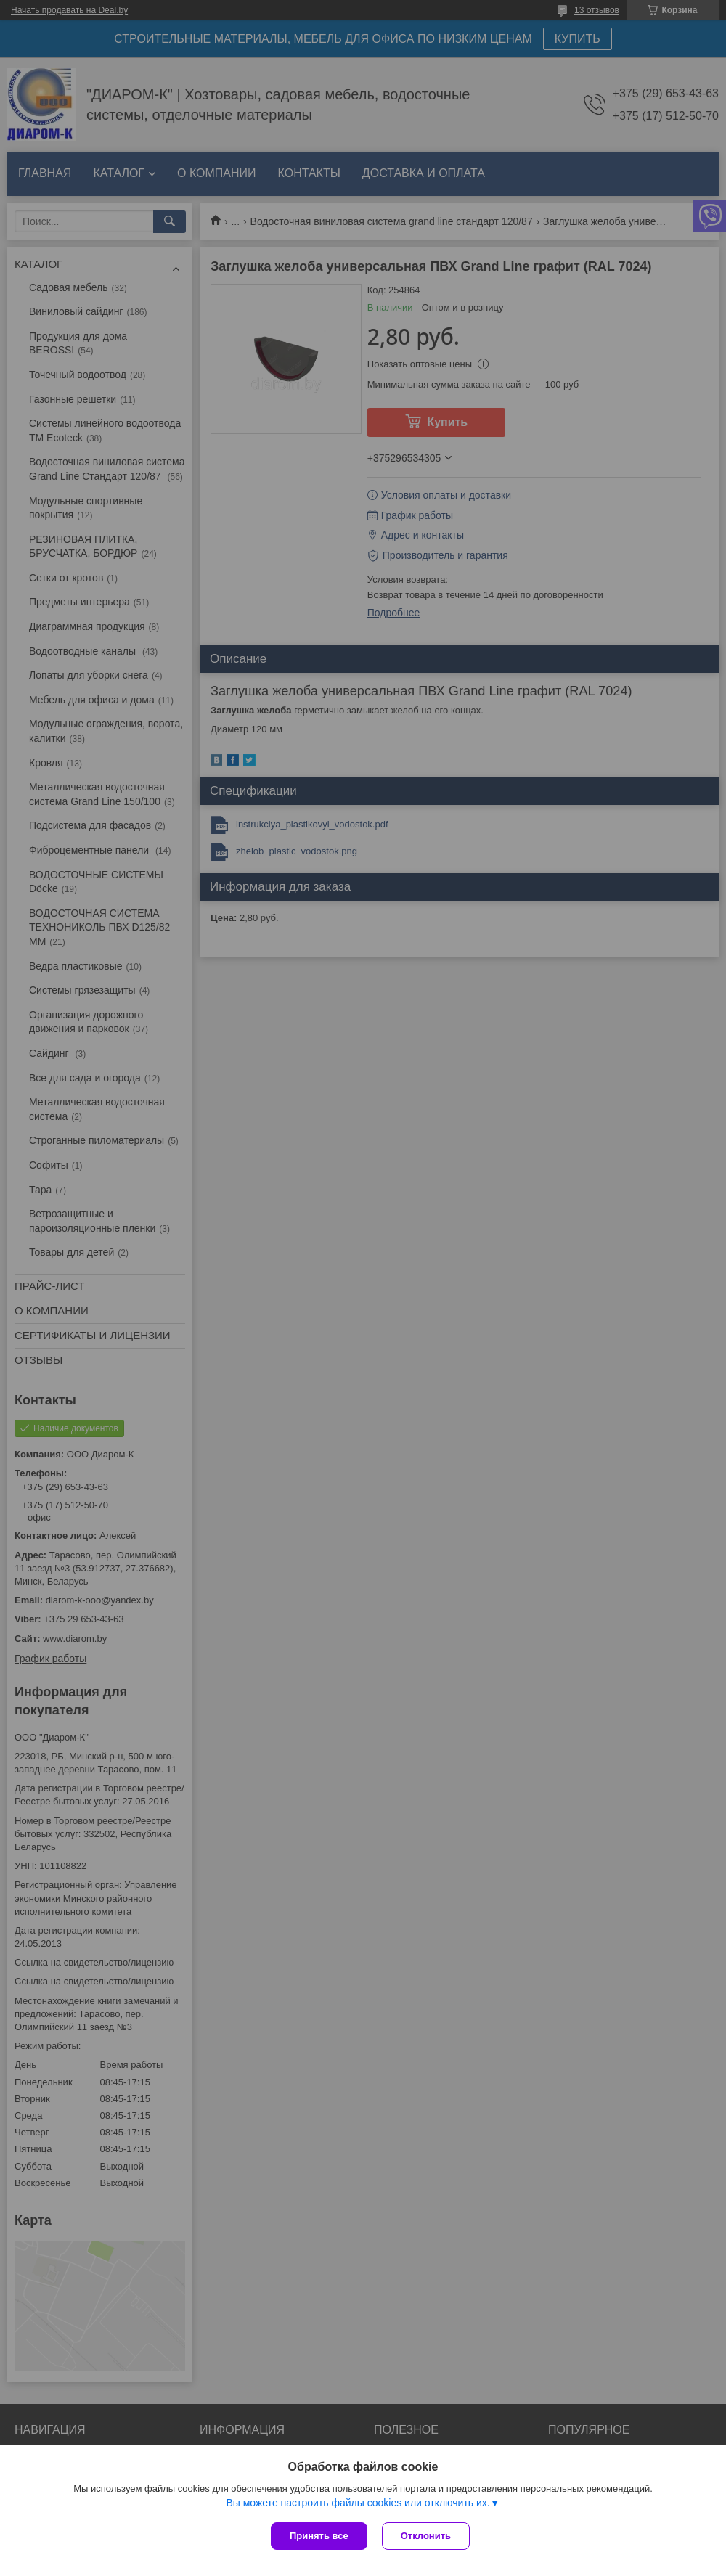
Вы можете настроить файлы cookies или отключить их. (357, 2502)
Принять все (319, 2535)
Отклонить (426, 2535)
